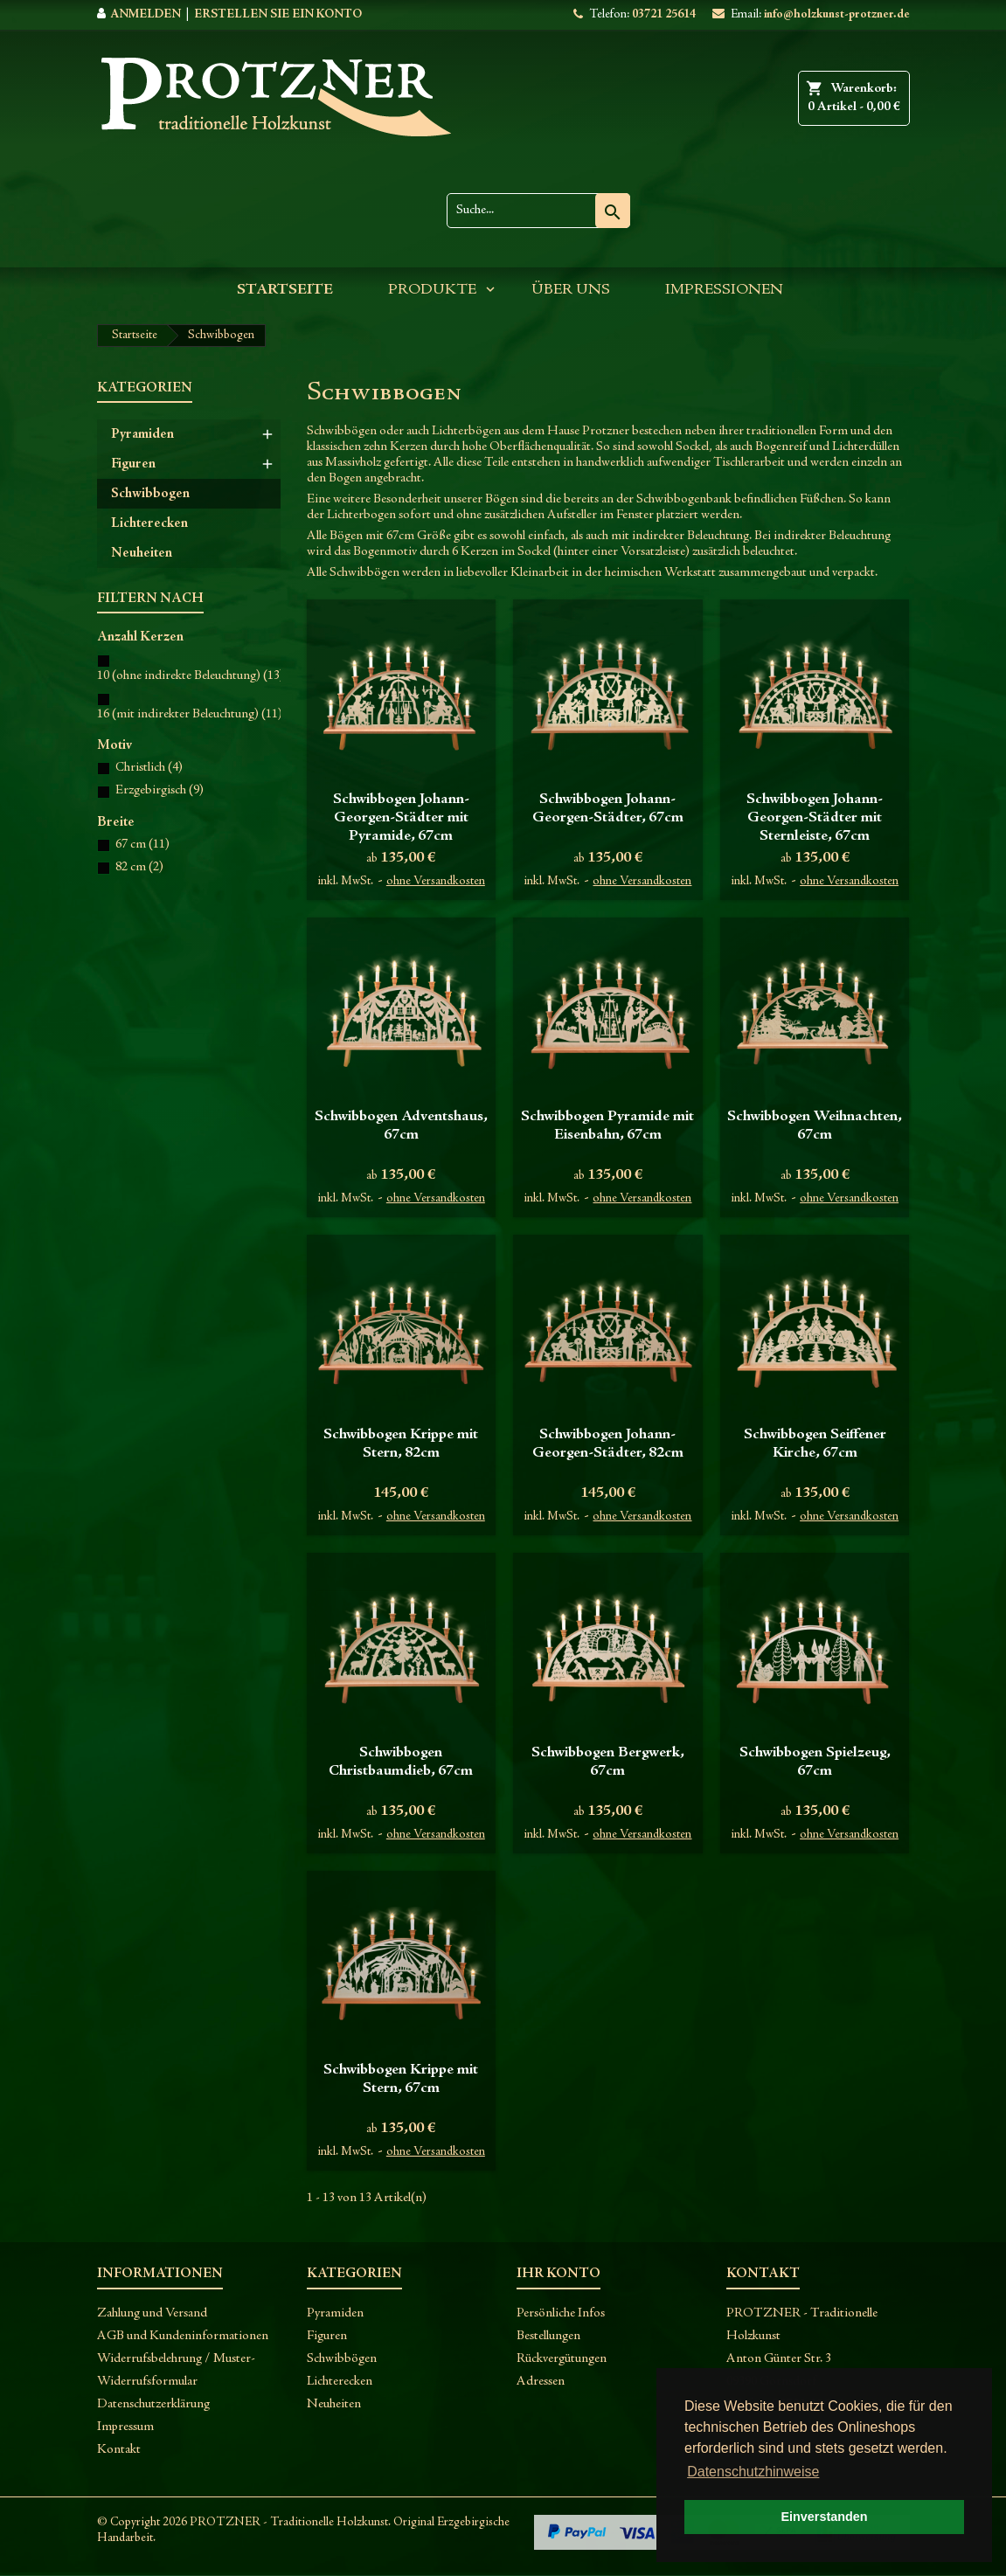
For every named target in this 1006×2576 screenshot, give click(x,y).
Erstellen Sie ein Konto (278, 15)
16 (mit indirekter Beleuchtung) (189, 714)
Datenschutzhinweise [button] (753, 2471)
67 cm (142, 844)
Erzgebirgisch (159, 790)
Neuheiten (141, 553)
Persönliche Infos (561, 2313)
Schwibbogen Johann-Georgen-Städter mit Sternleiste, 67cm (814, 818)
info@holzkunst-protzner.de (837, 15)
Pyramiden (142, 434)
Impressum (125, 2427)
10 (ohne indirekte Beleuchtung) (190, 675)
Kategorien (144, 388)
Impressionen (724, 290)
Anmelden (145, 15)
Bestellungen (548, 2336)
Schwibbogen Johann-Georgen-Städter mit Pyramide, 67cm (401, 818)
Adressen (541, 2381)
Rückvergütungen (562, 2358)
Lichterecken (149, 523)
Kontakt (119, 2449)
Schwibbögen (342, 2358)
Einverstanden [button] (824, 2517)
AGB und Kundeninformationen (182, 2336)
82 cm (139, 867)
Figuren (133, 464)
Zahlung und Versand (152, 2313)
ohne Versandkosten (435, 882)
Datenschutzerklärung (153, 2404)
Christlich (149, 767)
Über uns (570, 290)
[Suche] (538, 210)
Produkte (432, 290)
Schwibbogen (150, 494)
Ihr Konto (558, 2274)
